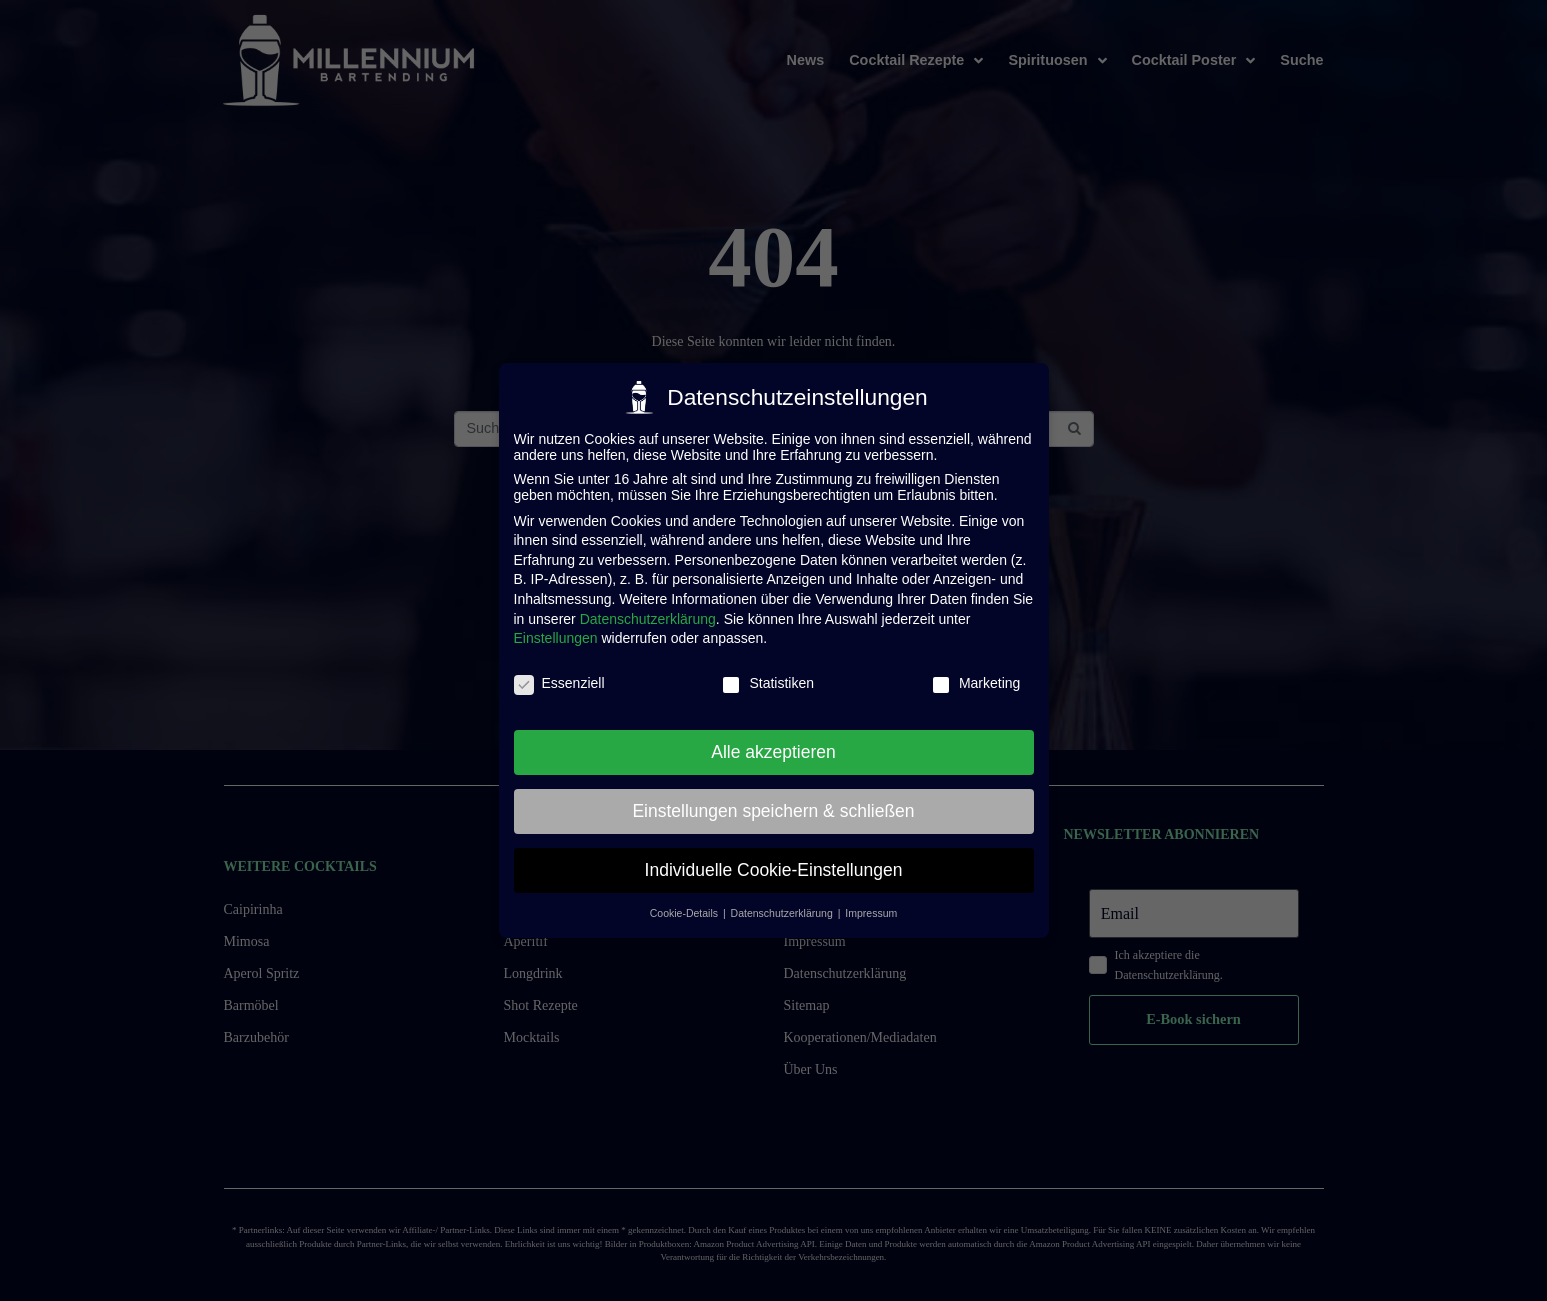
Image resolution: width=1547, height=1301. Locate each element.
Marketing (975, 683)
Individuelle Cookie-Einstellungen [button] (774, 870)
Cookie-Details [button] (685, 913)
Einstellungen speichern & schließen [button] (773, 811)
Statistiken (767, 683)
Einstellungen (556, 638)
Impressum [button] (871, 913)
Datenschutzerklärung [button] (783, 913)
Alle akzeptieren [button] (773, 752)
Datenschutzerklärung (648, 619)
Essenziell (559, 683)
